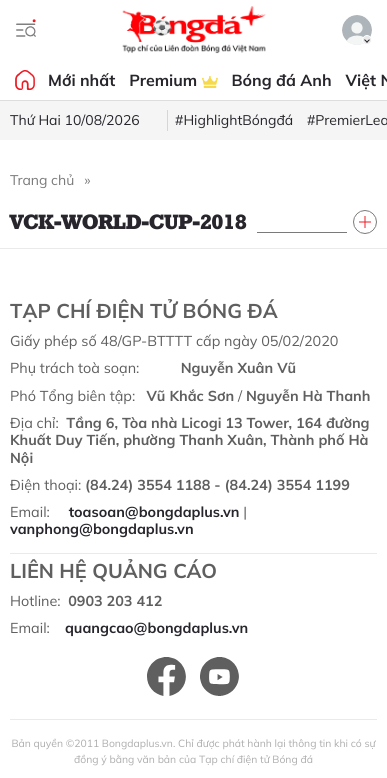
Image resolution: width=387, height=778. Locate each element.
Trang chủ (42, 180)
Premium (173, 80)
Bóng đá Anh (282, 80)
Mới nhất (81, 80)
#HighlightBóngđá (234, 120)
